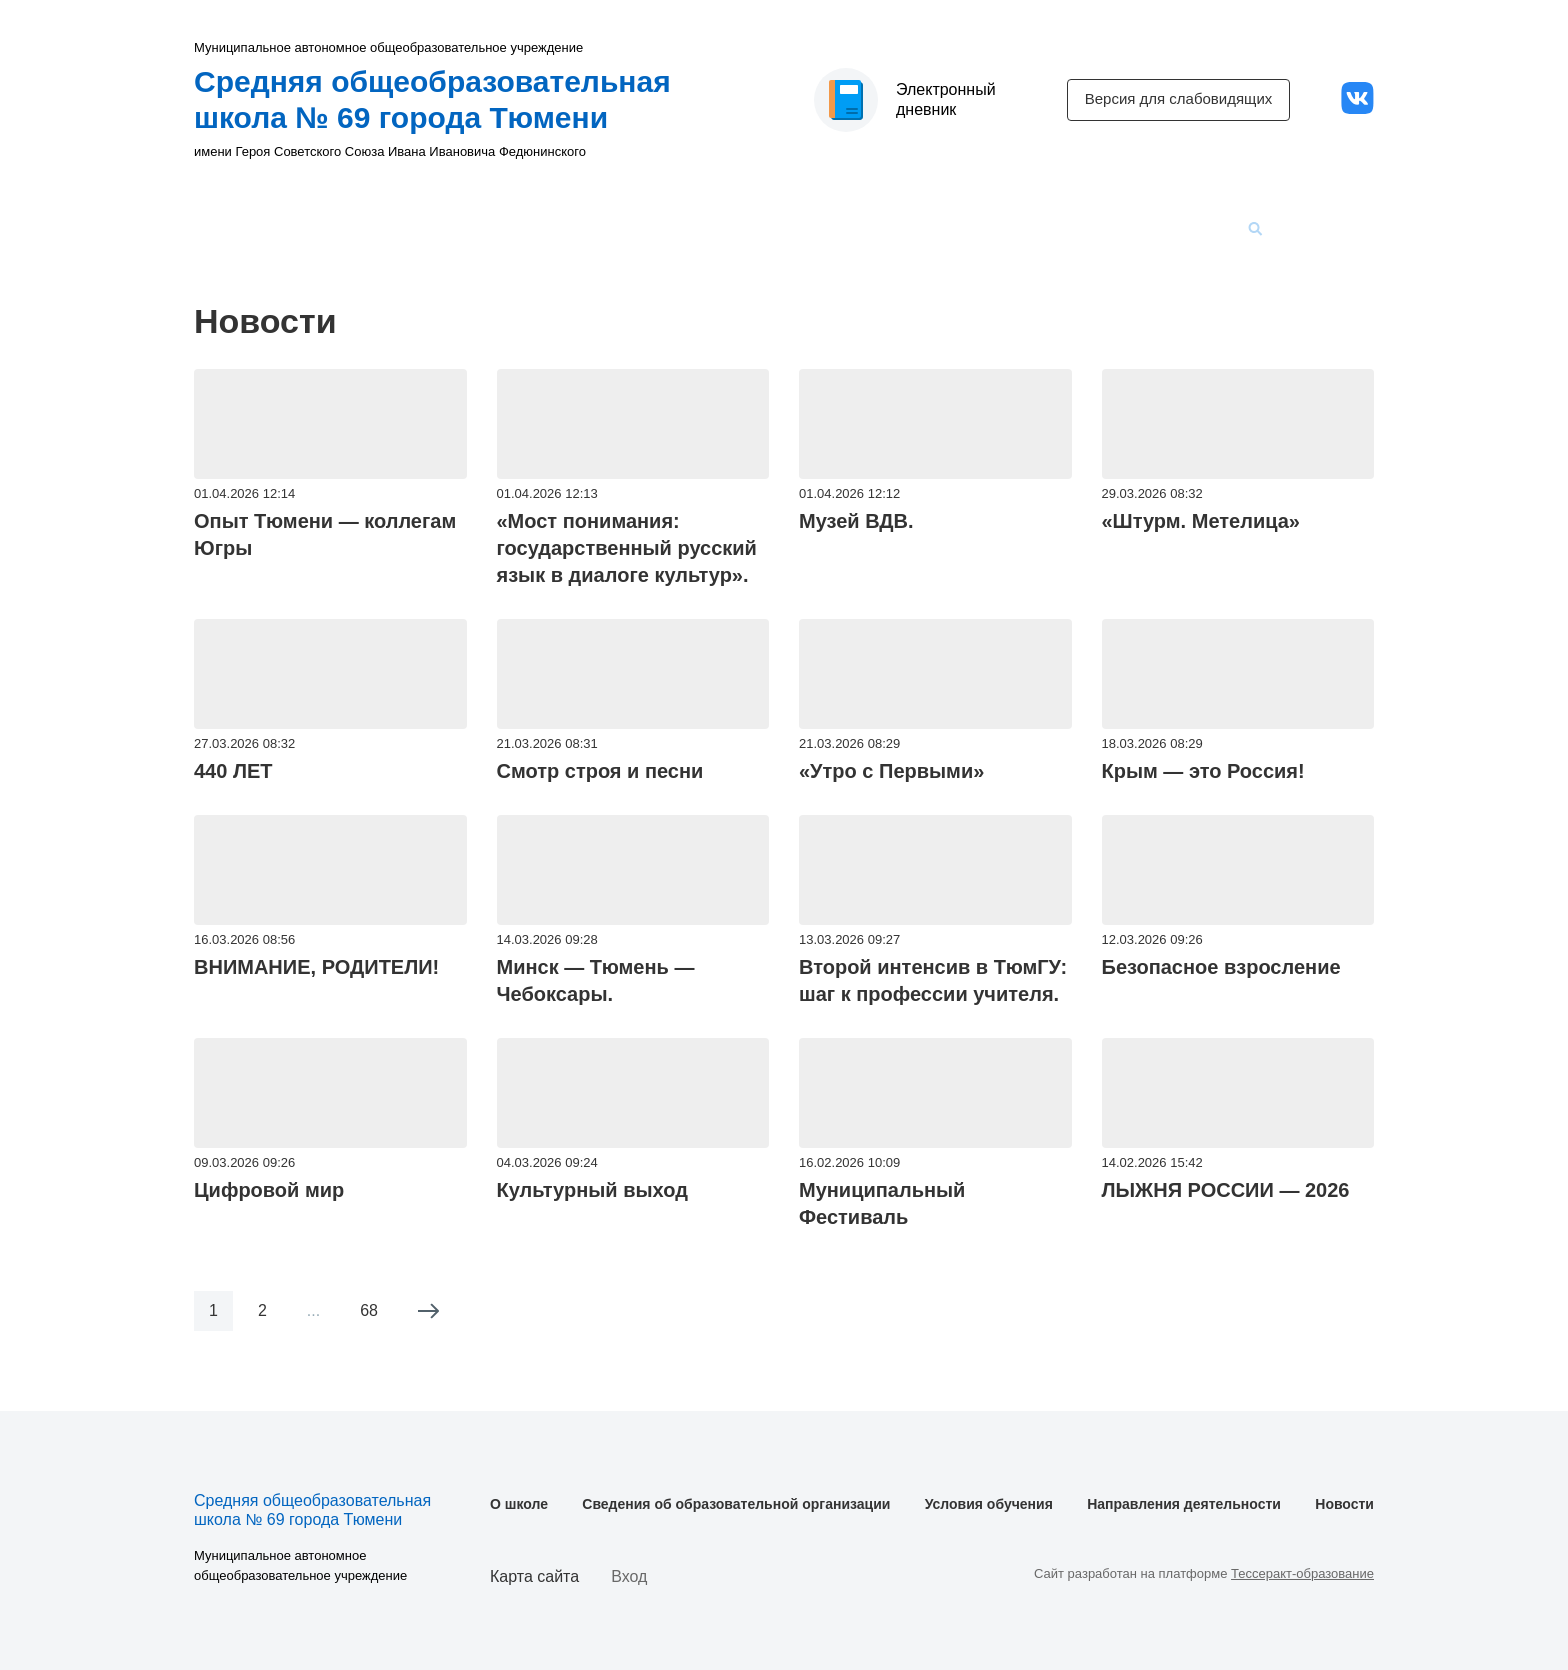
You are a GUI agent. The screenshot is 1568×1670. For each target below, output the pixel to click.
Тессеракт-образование (1302, 1573)
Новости (1186, 228)
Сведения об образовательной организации (560, 228)
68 (369, 1310)
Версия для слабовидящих (1179, 98)
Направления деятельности (1022, 228)
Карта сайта (534, 1576)
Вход (629, 1576)
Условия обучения (821, 228)
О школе (336, 228)
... (313, 1310)
